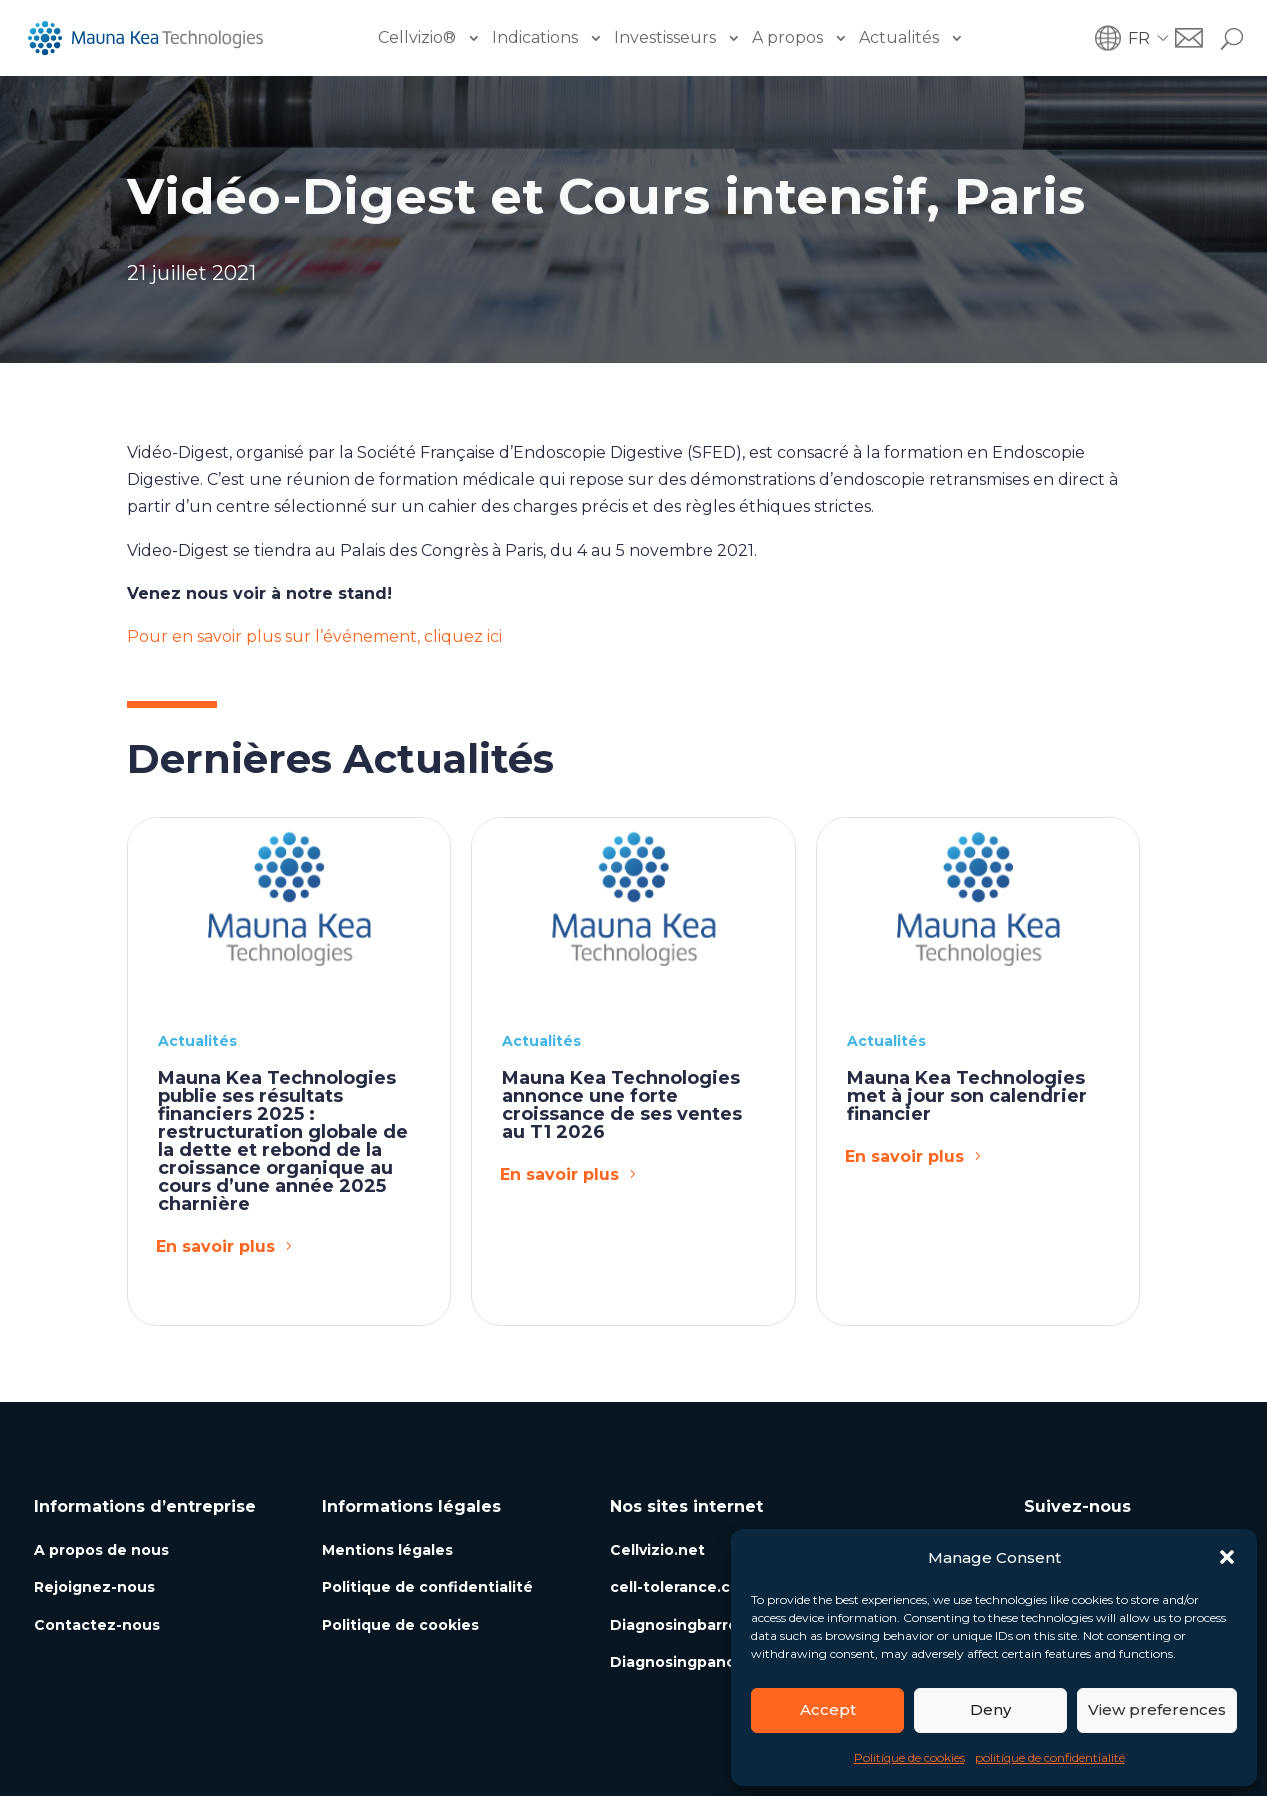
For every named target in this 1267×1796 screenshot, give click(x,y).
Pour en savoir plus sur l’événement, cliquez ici (314, 636)
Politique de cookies (909, 1757)
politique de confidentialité (1050, 1757)
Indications (535, 37)
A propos (787, 37)
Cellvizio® (417, 37)
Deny (990, 1709)
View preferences (1157, 1709)
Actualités (899, 37)
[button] (1227, 1557)
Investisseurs (665, 37)
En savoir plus (215, 1246)
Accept (828, 1709)
